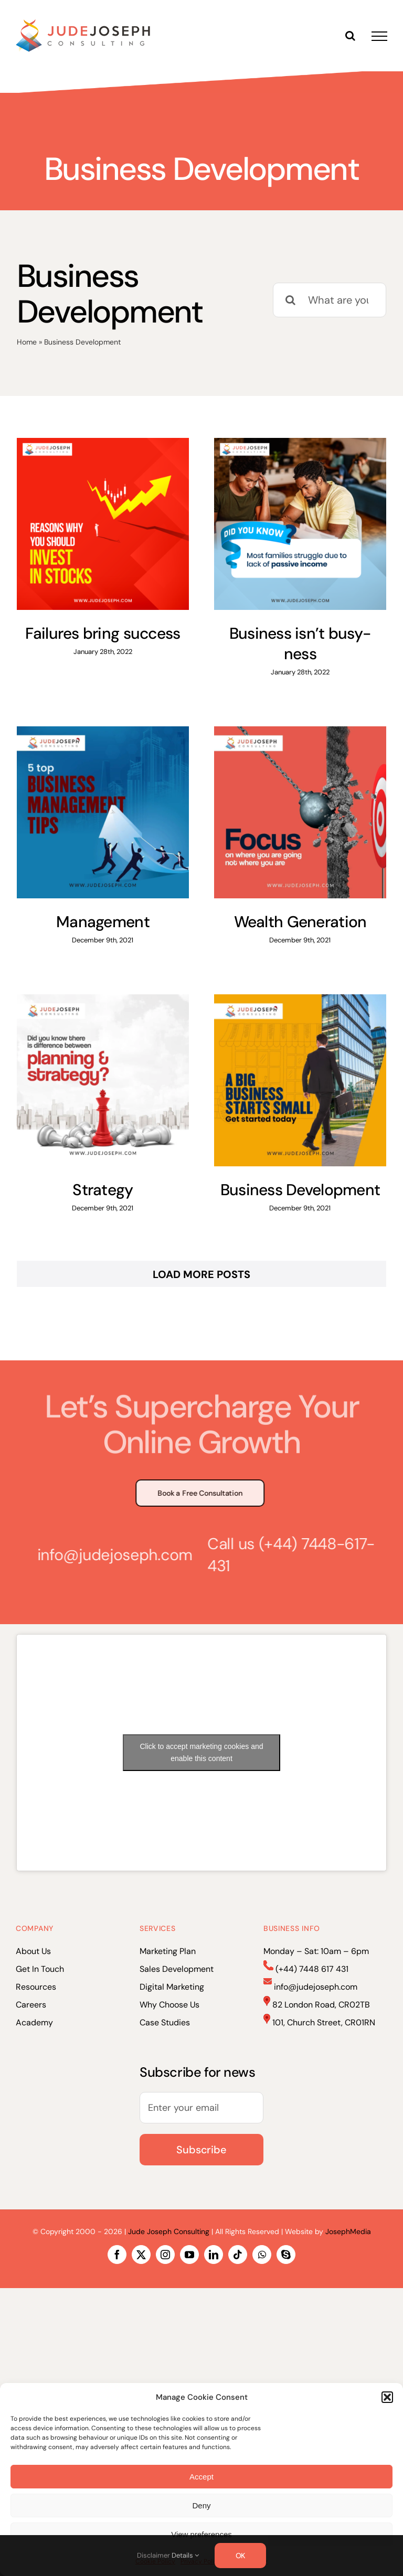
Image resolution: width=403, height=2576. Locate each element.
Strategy (102, 1189)
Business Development (300, 1189)
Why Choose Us (169, 2004)
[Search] (290, 300)
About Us (33, 1951)
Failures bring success (102, 633)
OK (241, 2555)
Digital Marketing (172, 1986)
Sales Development (177, 1968)
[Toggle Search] (350, 35)
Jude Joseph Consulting (168, 2231)
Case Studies (165, 2022)
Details (185, 2555)
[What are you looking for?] (329, 300)
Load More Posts (201, 1274)
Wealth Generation (300, 921)
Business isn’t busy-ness (300, 643)
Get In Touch (40, 1968)
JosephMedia (348, 2231)
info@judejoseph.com (110, 1554)
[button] (387, 2397)
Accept (201, 2476)
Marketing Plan (168, 1951)
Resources (36, 1986)
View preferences (201, 2534)
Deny (201, 2505)
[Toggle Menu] (379, 36)
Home (27, 342)
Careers (31, 2004)
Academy (34, 2022)
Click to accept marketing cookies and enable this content (201, 1752)
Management (103, 921)
